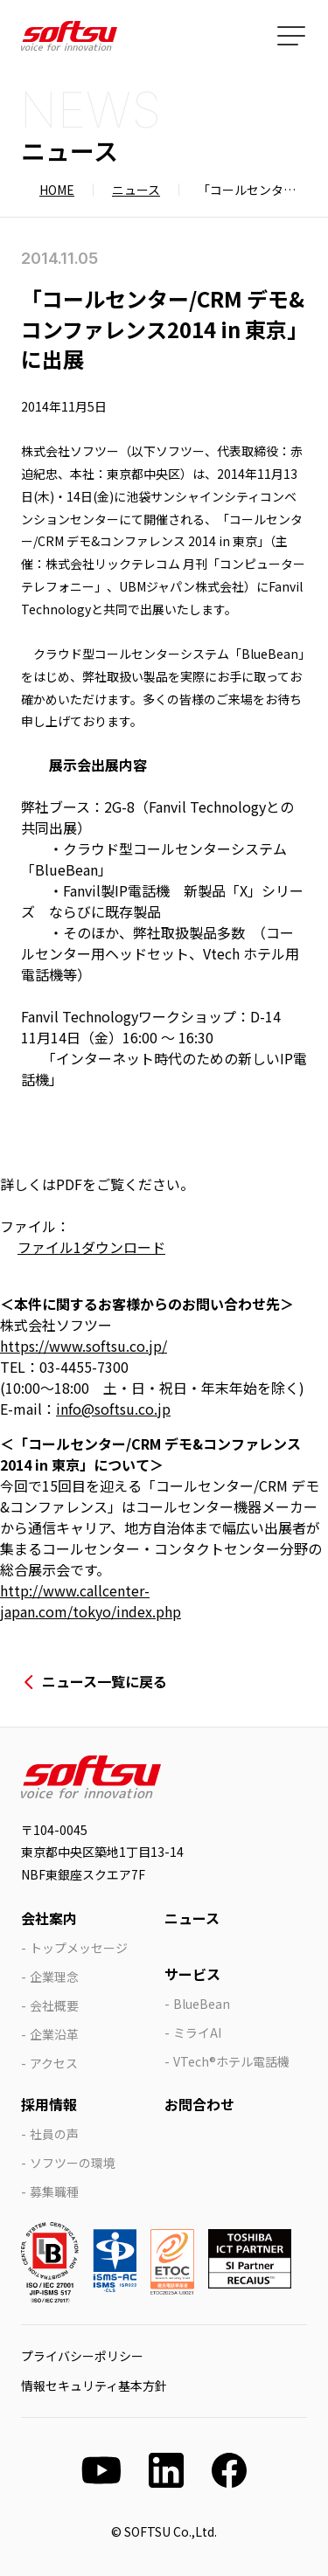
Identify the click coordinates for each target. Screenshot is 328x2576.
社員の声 (54, 2134)
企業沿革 (54, 2034)
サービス (192, 1973)
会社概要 (54, 2005)
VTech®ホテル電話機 (231, 2061)
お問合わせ (199, 2104)
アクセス (54, 2063)
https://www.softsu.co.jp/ (83, 1345)
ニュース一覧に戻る (104, 1681)
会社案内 (49, 1918)
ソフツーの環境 (72, 2162)
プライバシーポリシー (82, 2356)
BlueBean (201, 2003)
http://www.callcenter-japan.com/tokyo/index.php (90, 1601)
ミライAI (197, 2032)
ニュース (136, 189)
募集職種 (54, 2191)
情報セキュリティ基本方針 (94, 2385)
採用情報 (49, 2104)
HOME (56, 189)
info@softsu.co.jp (113, 1408)
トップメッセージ (79, 1947)
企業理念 (54, 1976)
